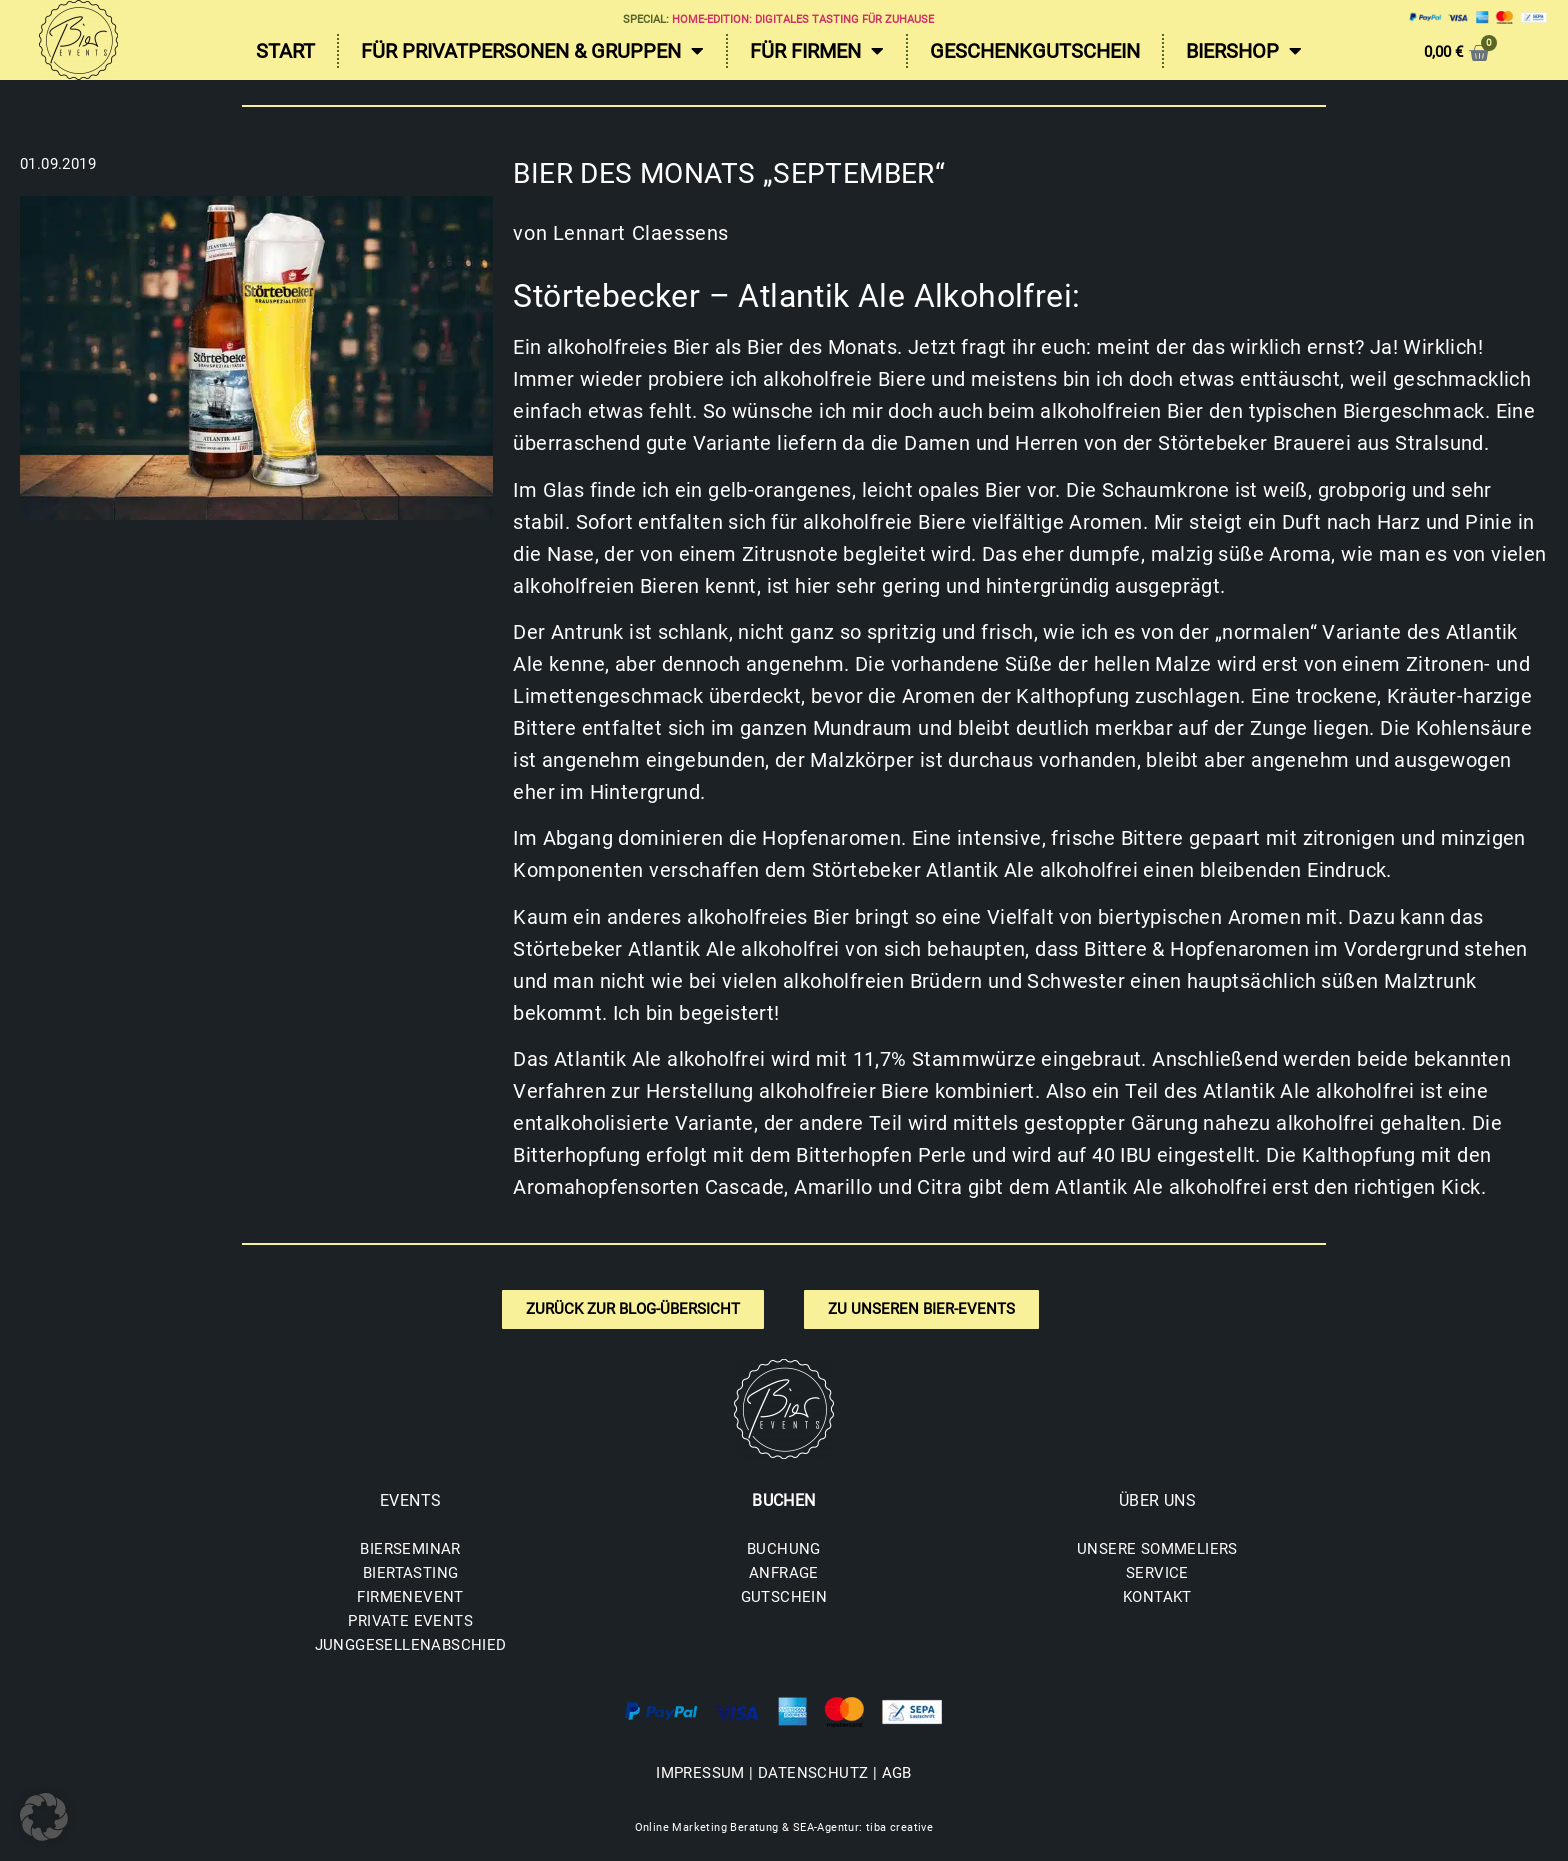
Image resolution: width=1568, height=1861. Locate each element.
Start (285, 51)
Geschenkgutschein (1035, 51)
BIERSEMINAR (410, 1549)
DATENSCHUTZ (813, 1773)
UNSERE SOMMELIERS (1157, 1549)
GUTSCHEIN (784, 1597)
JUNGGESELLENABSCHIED (411, 1645)
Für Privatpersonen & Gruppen (532, 51)
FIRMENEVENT (410, 1597)
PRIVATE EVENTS (410, 1621)
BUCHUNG (784, 1549)
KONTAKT (1157, 1597)
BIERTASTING (410, 1573)
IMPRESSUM (700, 1773)
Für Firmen (817, 51)
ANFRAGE (784, 1573)
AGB (897, 1773)
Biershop (1244, 51)
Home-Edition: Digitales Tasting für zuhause (803, 19)
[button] (44, 1817)
